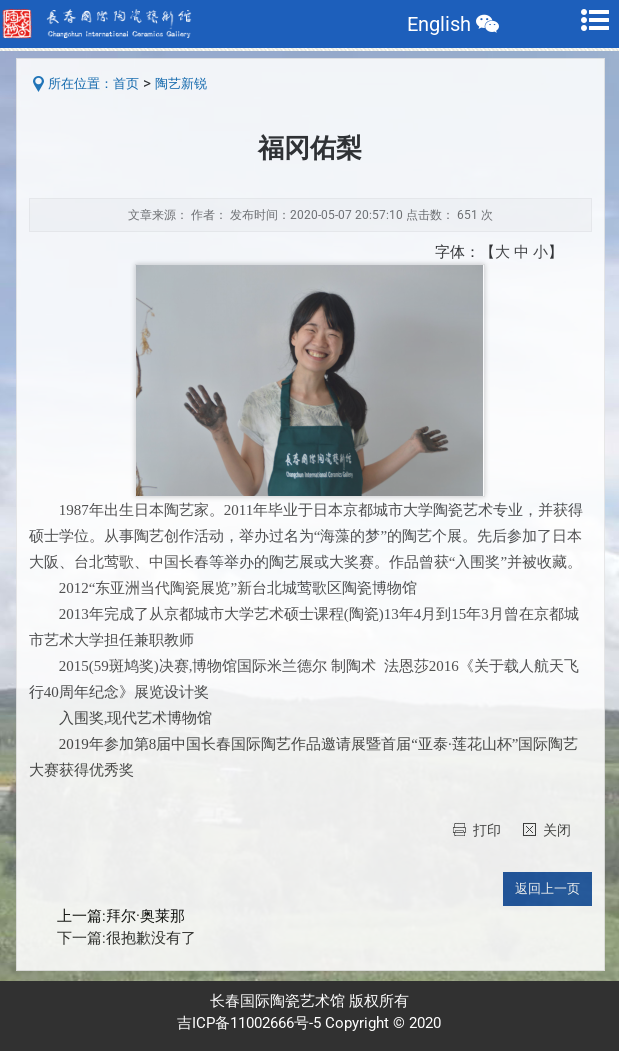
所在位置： (80, 83)
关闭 (557, 830)
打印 (487, 830)
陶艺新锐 (181, 83)
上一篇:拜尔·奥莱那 (121, 916)
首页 (126, 83)
